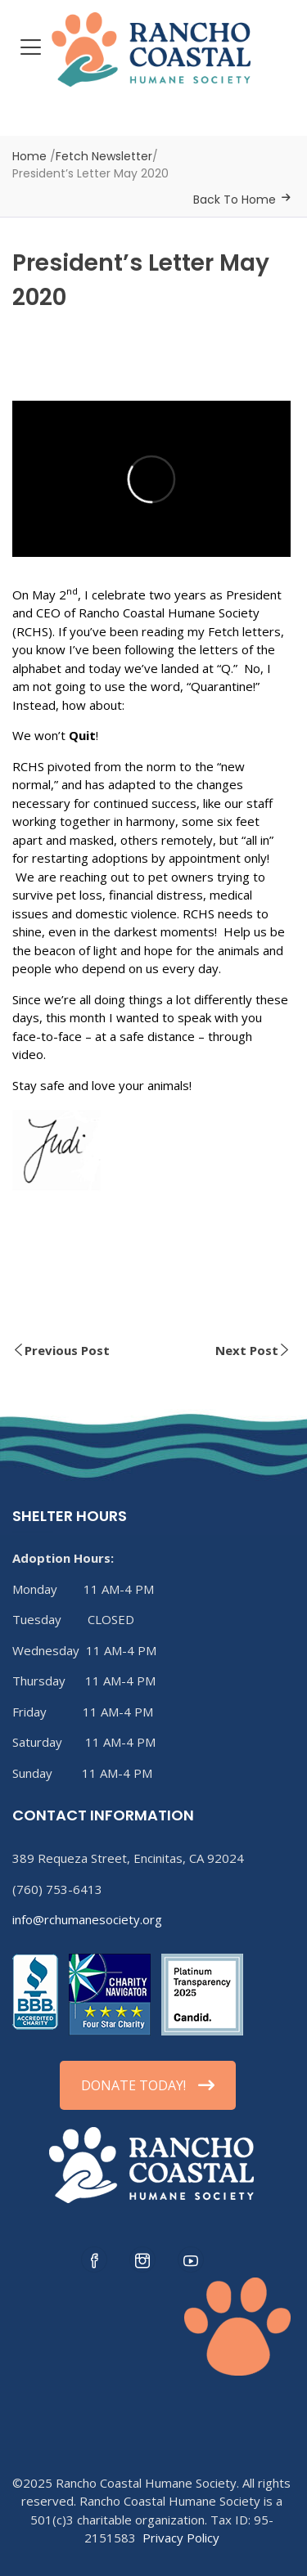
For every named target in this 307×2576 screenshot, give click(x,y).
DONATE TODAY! (147, 2085)
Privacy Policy (180, 2537)
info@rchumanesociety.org (87, 1919)
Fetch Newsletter (104, 156)
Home (29, 156)
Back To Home (234, 199)
